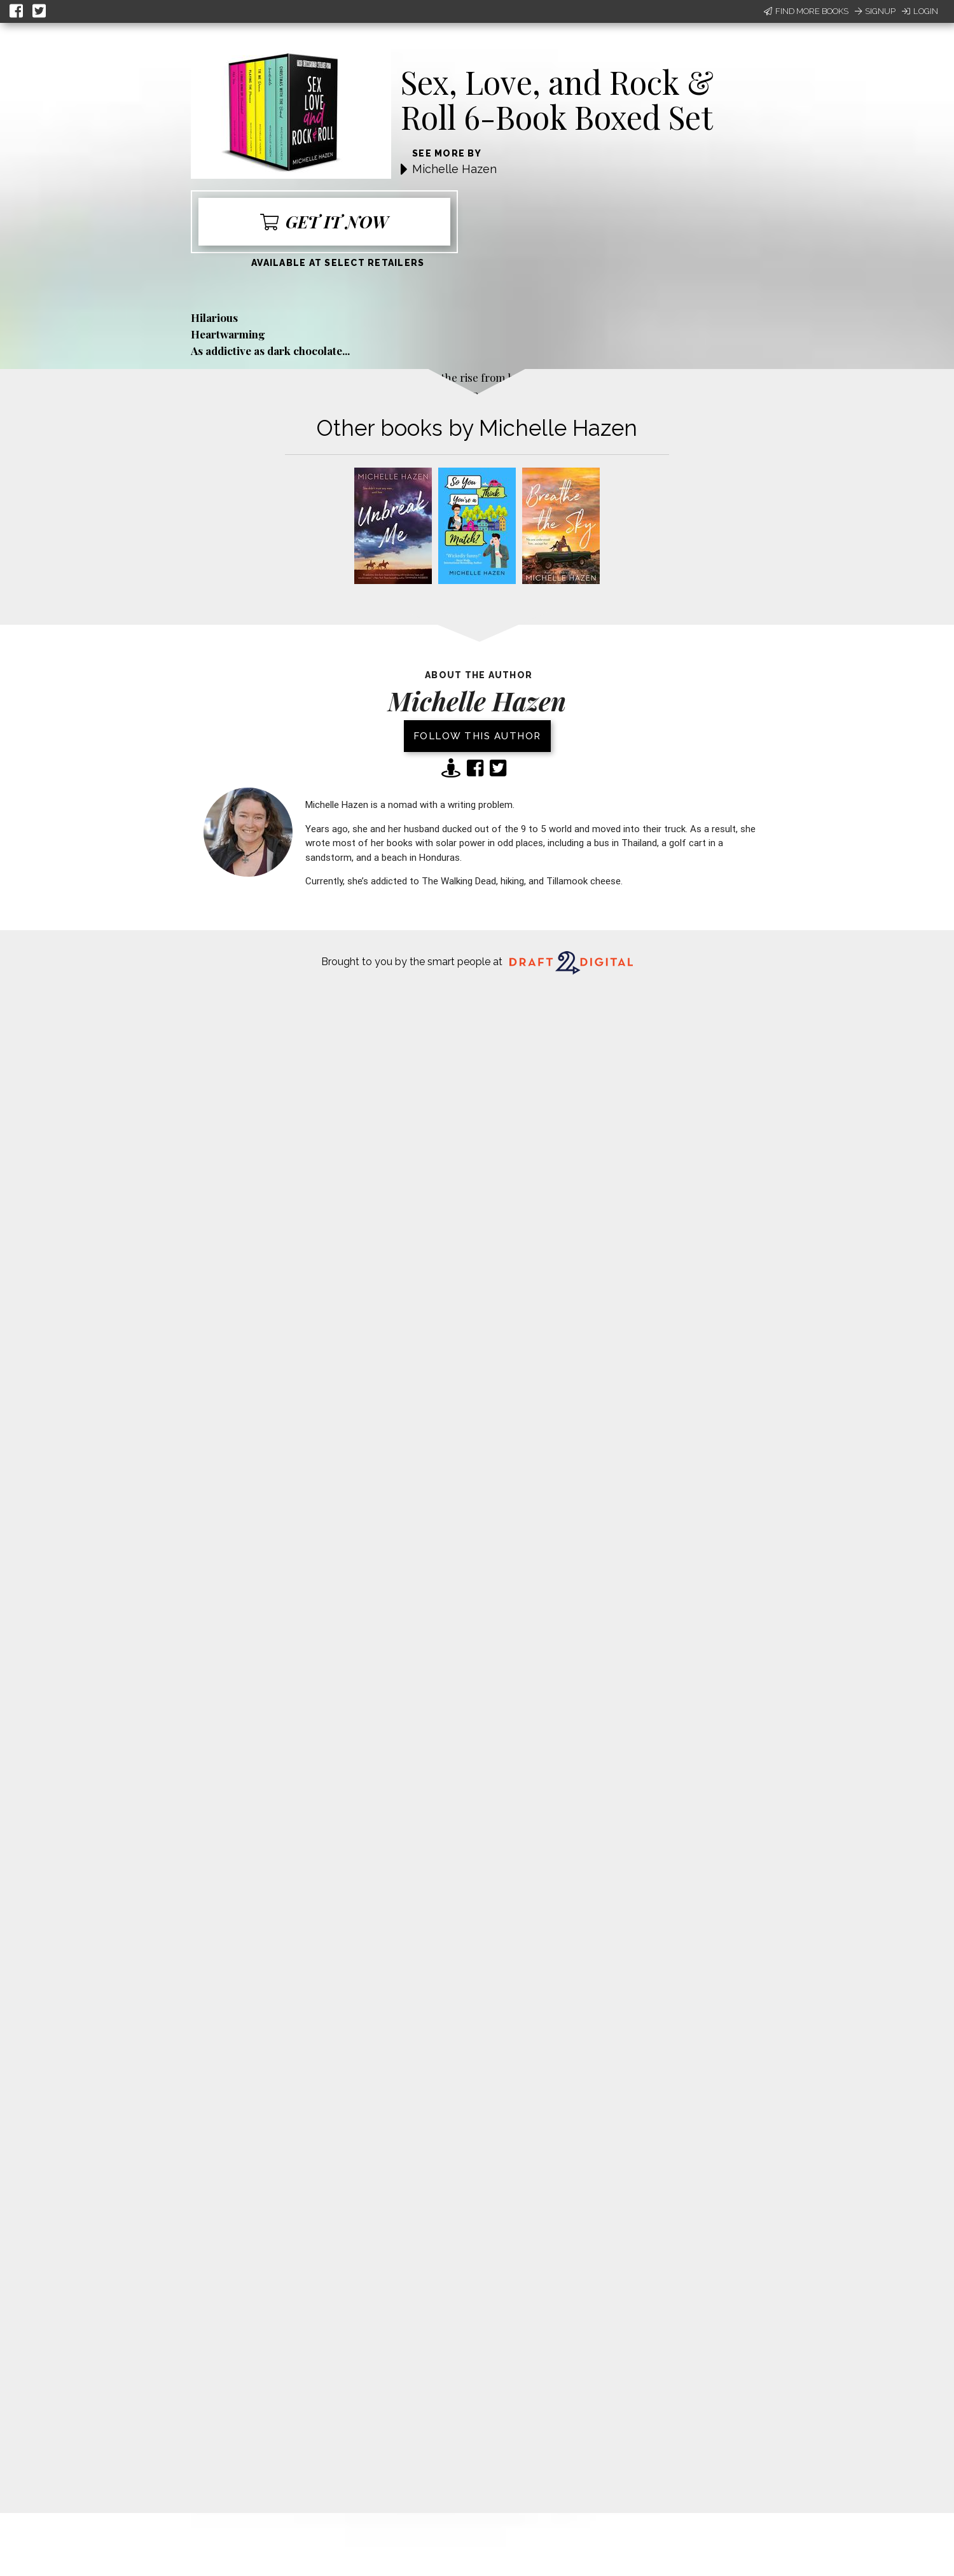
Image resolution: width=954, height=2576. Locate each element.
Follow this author (477, 736)
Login (920, 11)
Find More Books (806, 11)
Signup (875, 11)
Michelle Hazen (454, 169)
